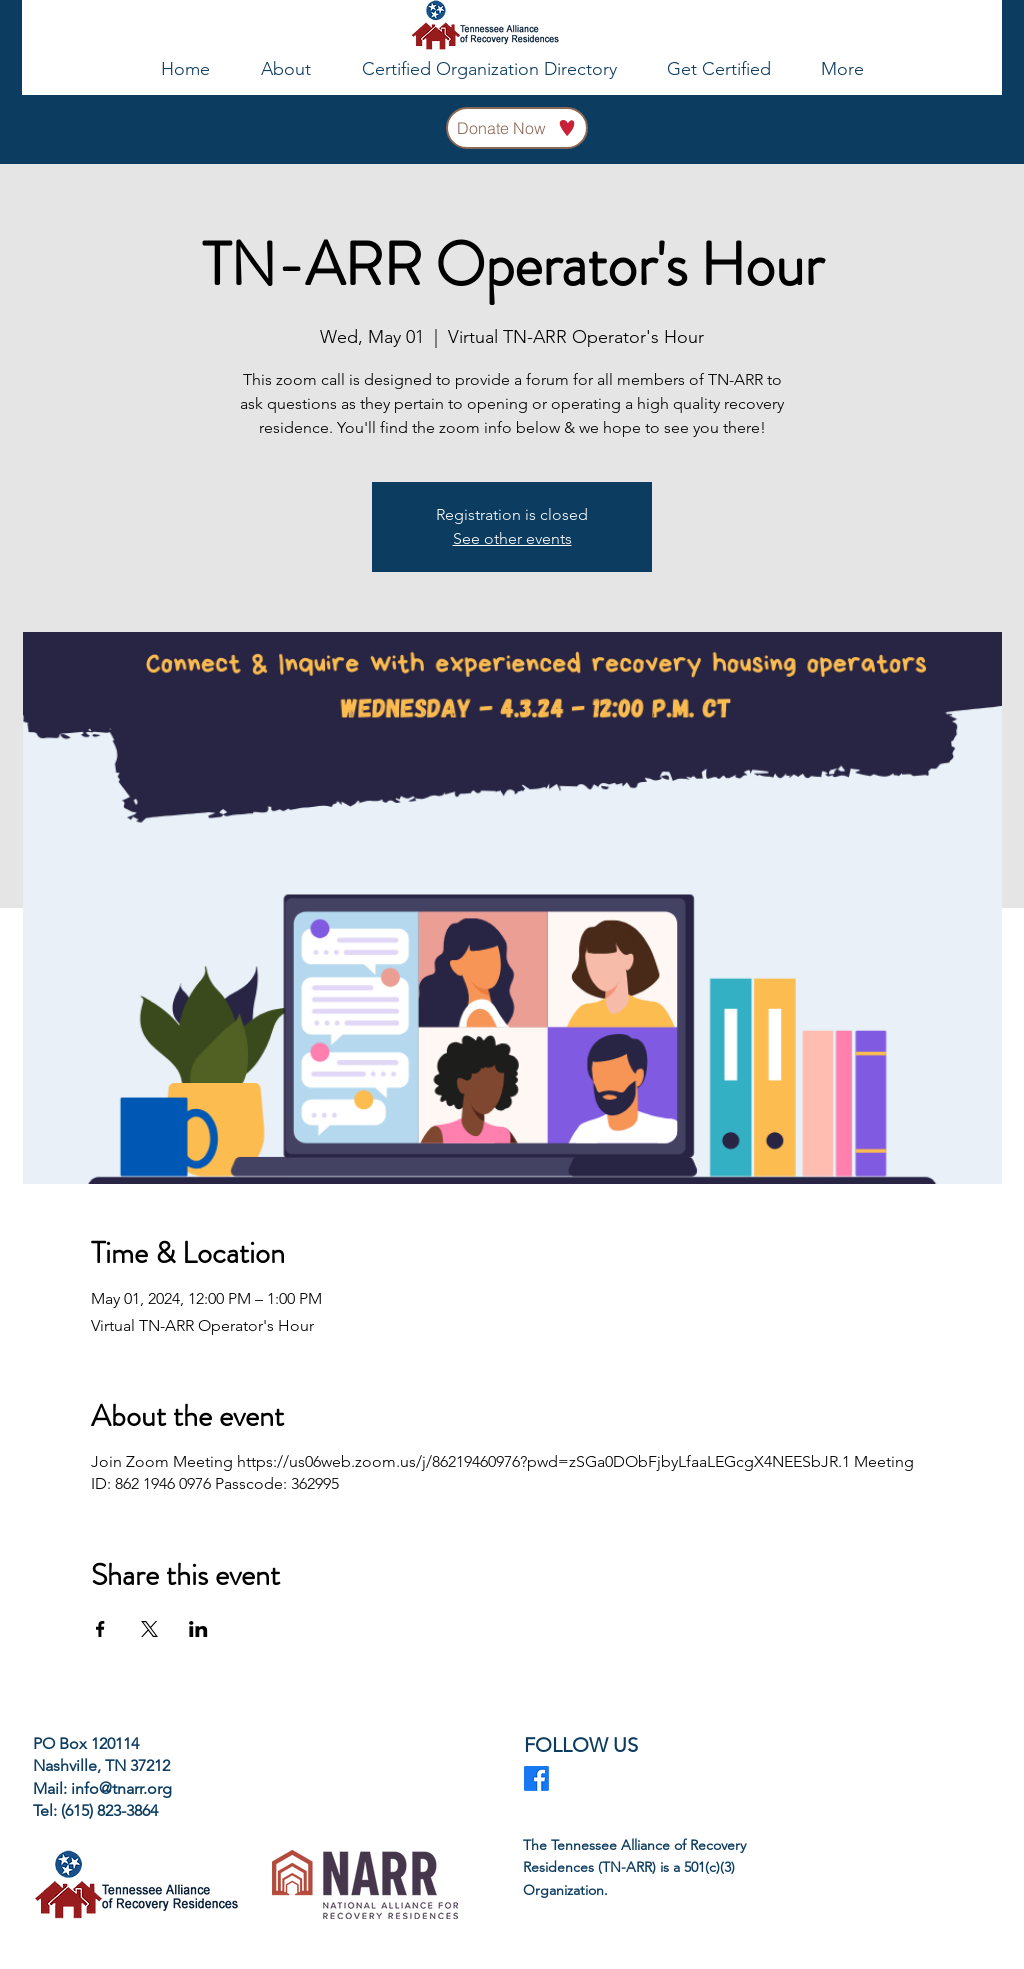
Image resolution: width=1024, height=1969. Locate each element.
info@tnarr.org (121, 1788)
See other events (512, 538)
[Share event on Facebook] (100, 1629)
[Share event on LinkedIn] (198, 1629)
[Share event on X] (149, 1629)
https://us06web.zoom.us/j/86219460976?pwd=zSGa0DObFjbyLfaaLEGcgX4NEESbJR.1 (543, 1461)
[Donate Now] (517, 128)
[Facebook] (536, 1778)
